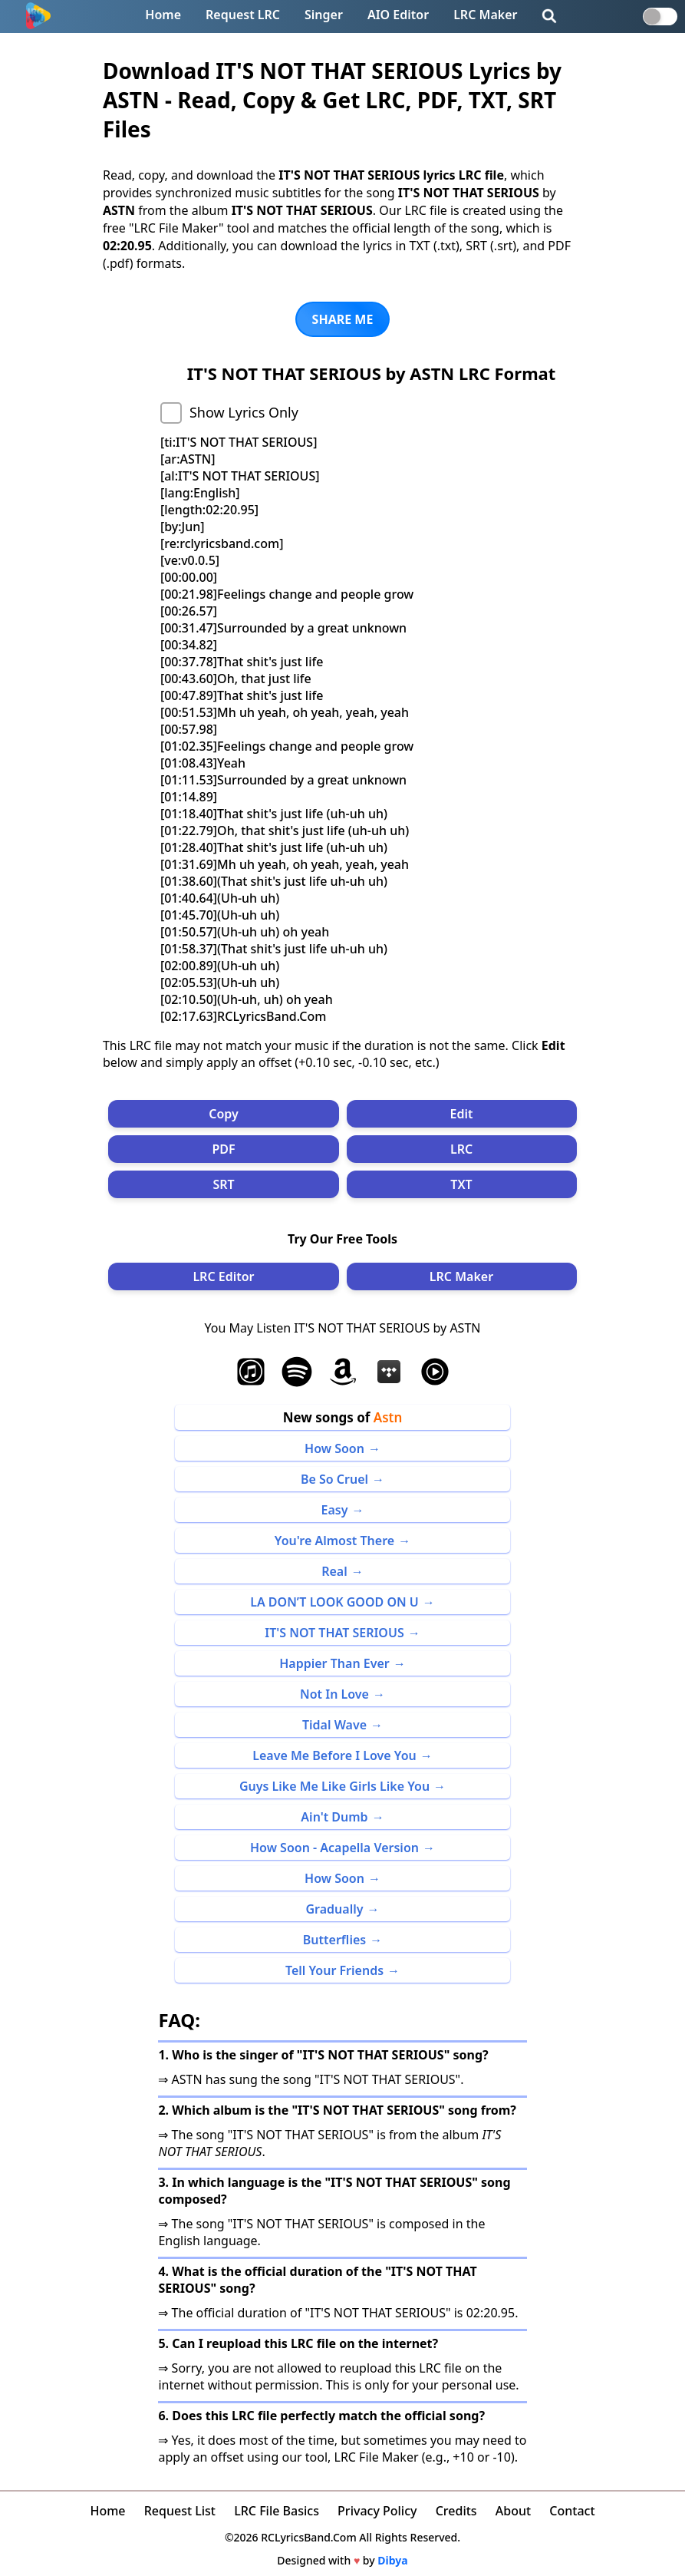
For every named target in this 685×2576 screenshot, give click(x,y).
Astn (388, 1417)
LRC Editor (223, 1276)
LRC (461, 1149)
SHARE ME (343, 319)
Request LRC (243, 14)
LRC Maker (485, 14)
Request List (180, 2510)
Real (334, 1571)
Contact (571, 2510)
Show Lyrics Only (243, 412)
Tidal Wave (334, 1724)
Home (163, 14)
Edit (461, 1113)
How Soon (334, 1448)
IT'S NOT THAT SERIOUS (334, 1632)
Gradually (334, 1909)
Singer (324, 14)
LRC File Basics (276, 2510)
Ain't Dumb (334, 1816)
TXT (461, 1184)
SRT (223, 1184)
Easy (334, 1509)
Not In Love (334, 1694)
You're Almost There (334, 1540)
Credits (456, 2510)
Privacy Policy (377, 2510)
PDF (223, 1149)
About (513, 2510)
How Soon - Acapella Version (334, 1847)
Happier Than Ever (334, 1663)
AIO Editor (398, 14)
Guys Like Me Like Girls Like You (334, 1786)
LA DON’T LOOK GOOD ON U (334, 1601)
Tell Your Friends (334, 1970)
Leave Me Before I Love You (334, 1755)
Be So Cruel (334, 1479)
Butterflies (334, 1939)
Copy (224, 1113)
